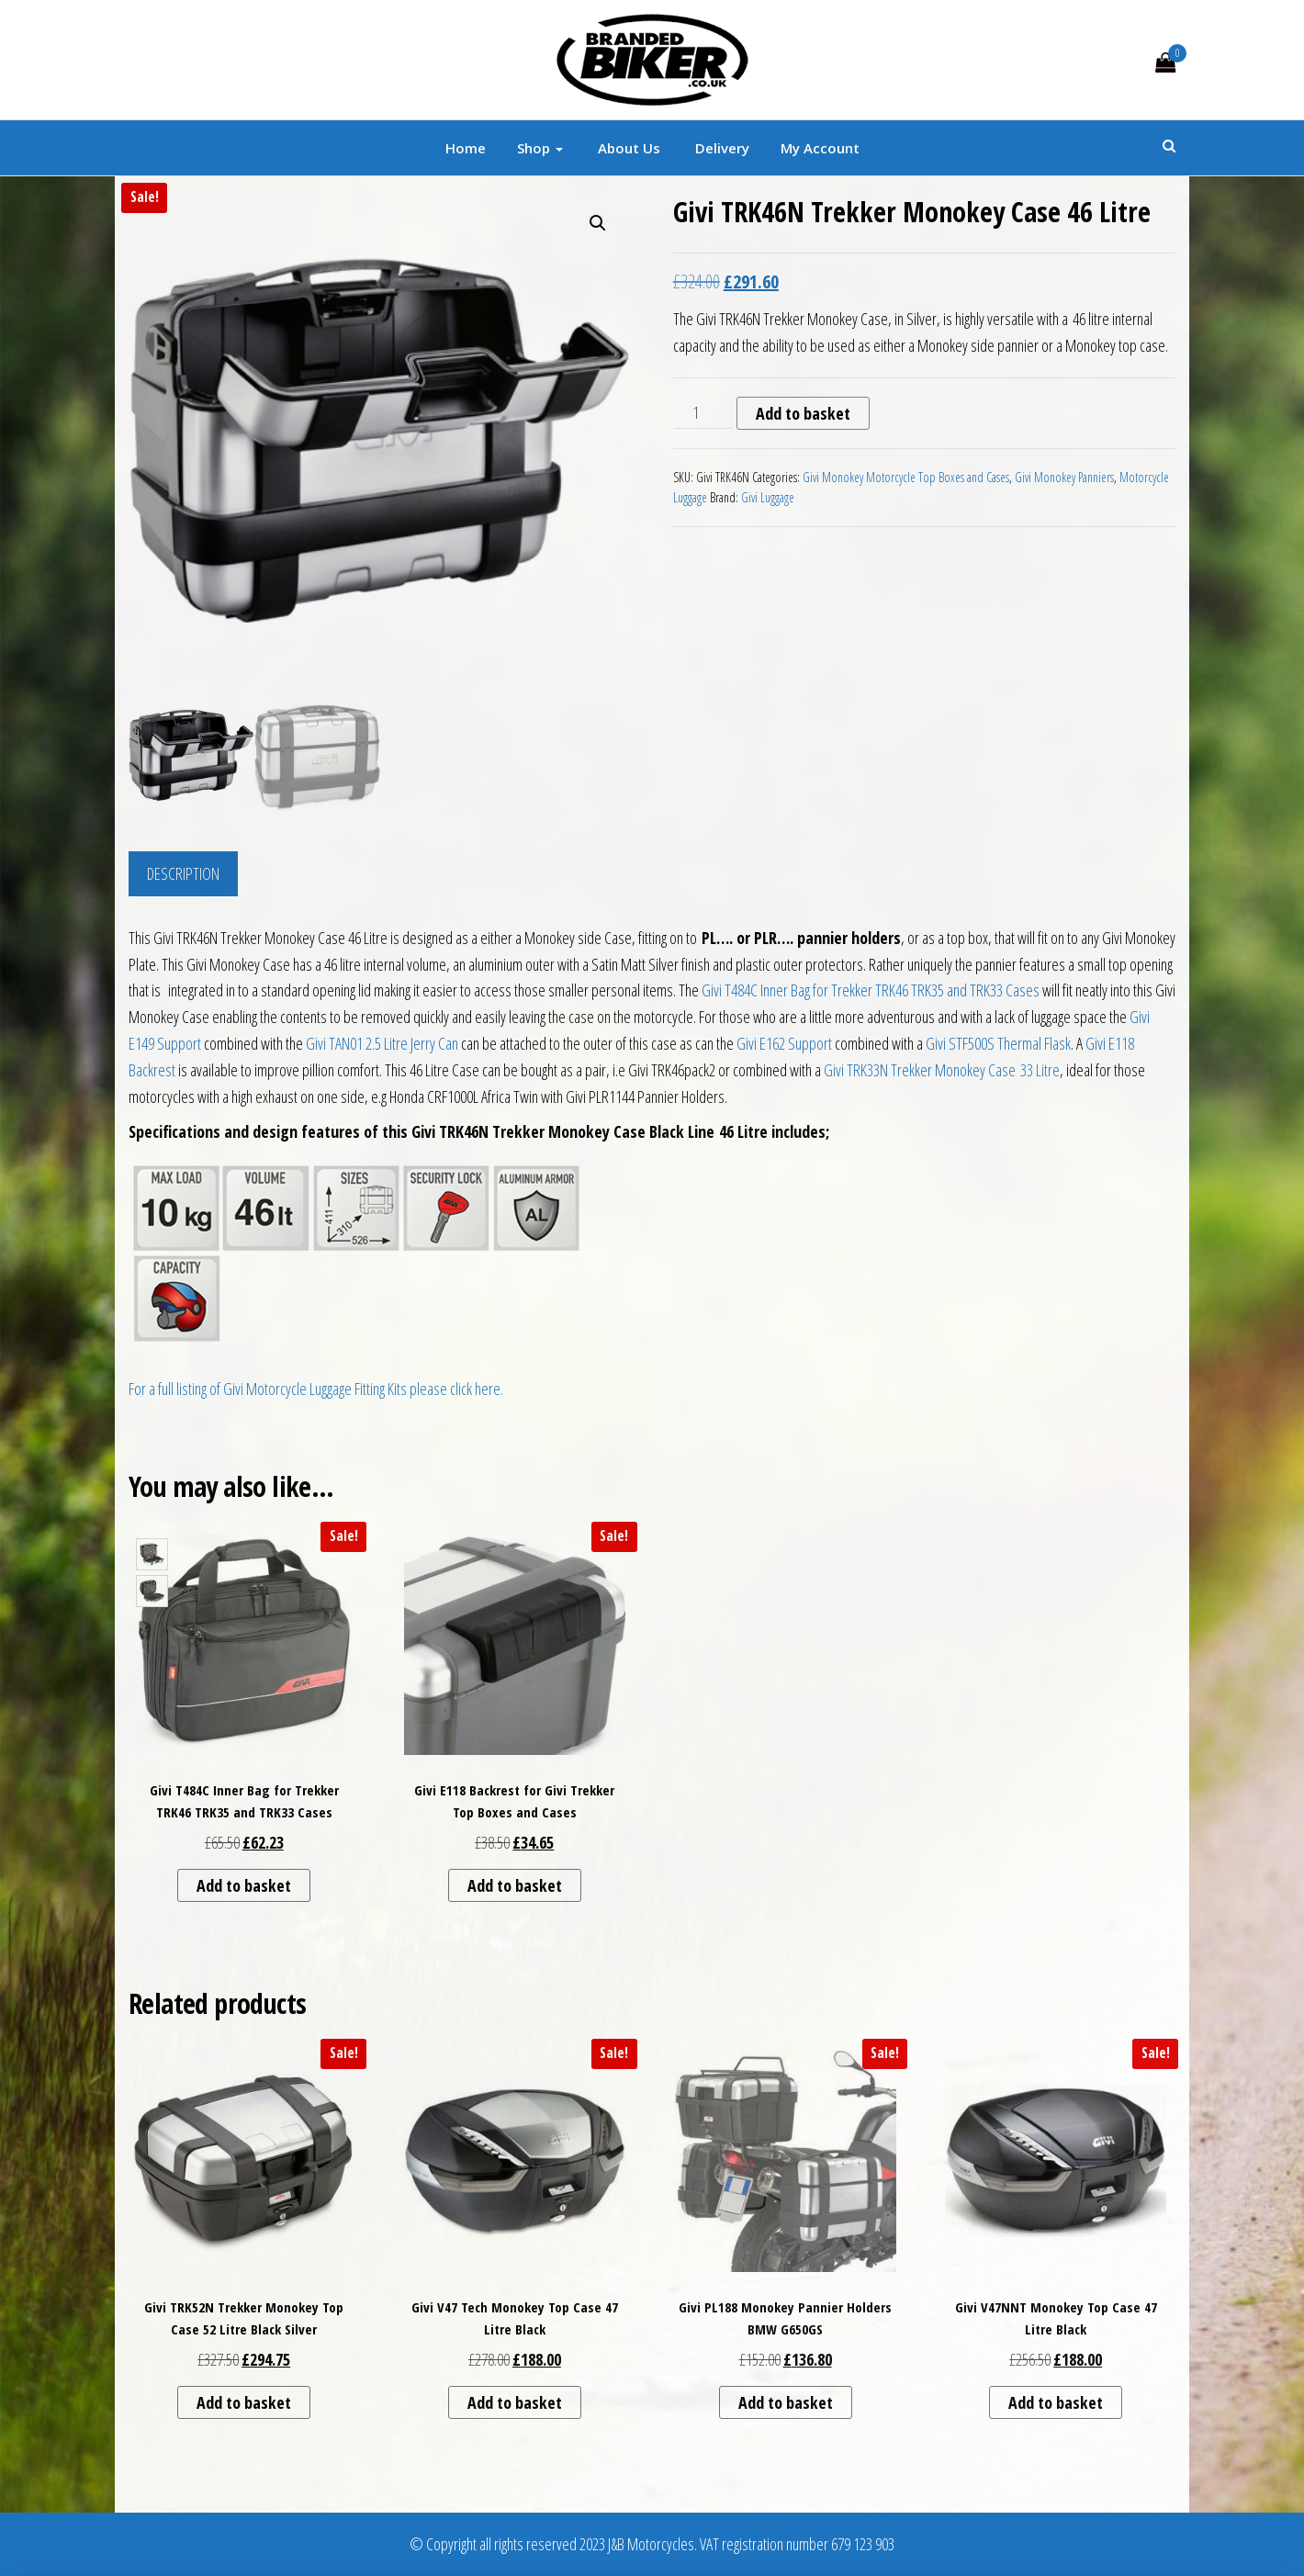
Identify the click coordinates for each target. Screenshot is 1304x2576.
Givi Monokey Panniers (1064, 477)
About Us (627, 148)
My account (820, 148)
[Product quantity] (703, 413)
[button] (597, 223)
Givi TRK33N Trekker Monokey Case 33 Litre (942, 1070)
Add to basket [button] (244, 1885)
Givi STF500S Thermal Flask (998, 1043)
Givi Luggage (767, 497)
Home (465, 148)
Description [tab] (183, 873)
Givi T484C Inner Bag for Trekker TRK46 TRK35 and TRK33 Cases (871, 990)
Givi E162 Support (784, 1043)
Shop (540, 148)
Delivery (720, 148)
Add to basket (803, 413)
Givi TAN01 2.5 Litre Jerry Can (382, 1043)
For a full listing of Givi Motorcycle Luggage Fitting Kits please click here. (316, 1389)
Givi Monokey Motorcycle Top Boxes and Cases (906, 477)
